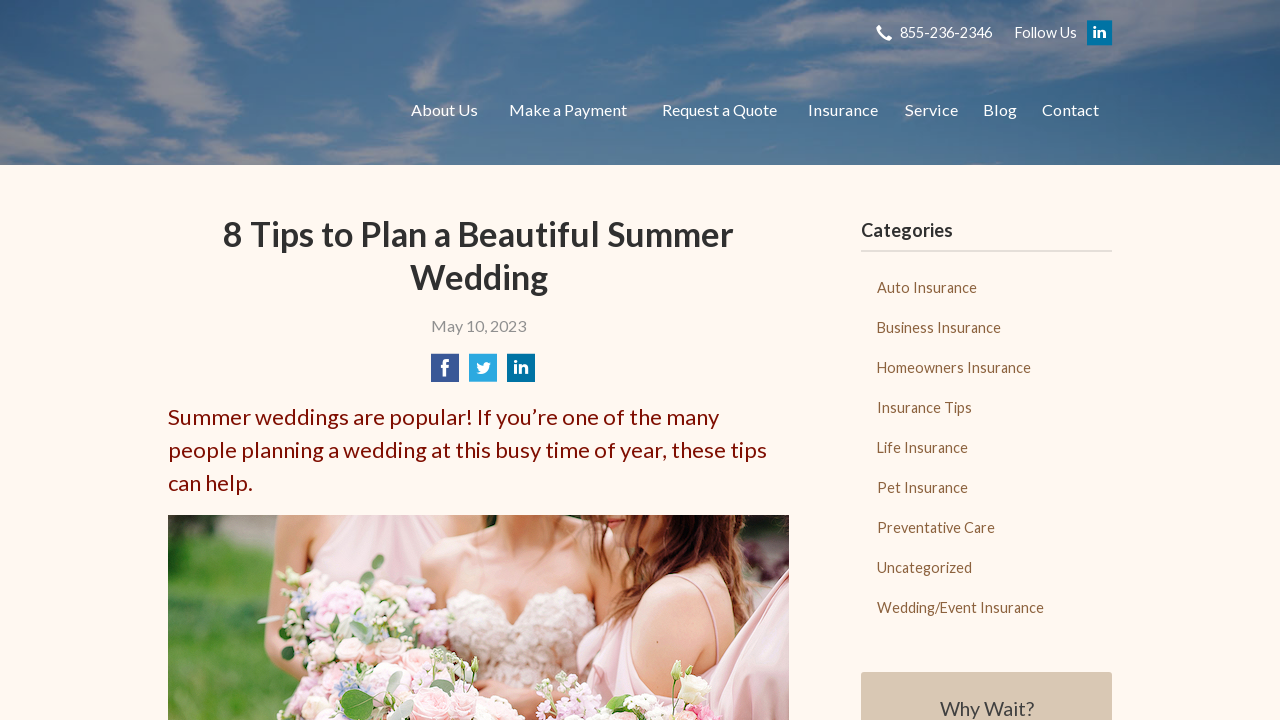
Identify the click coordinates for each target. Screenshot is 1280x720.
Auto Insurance (927, 287)
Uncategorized (924, 567)
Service (931, 109)
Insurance (843, 109)
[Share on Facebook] (445, 373)
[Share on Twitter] (483, 373)
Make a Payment (568, 109)
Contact (1070, 109)
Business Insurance (939, 327)
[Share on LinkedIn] (521, 373)
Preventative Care (936, 527)
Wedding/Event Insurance (960, 607)
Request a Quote (719, 109)
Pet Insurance (922, 487)
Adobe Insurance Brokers (268, 110)
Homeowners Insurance (954, 367)
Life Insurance (922, 447)
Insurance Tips (924, 407)
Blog (1000, 109)
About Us (444, 109)
